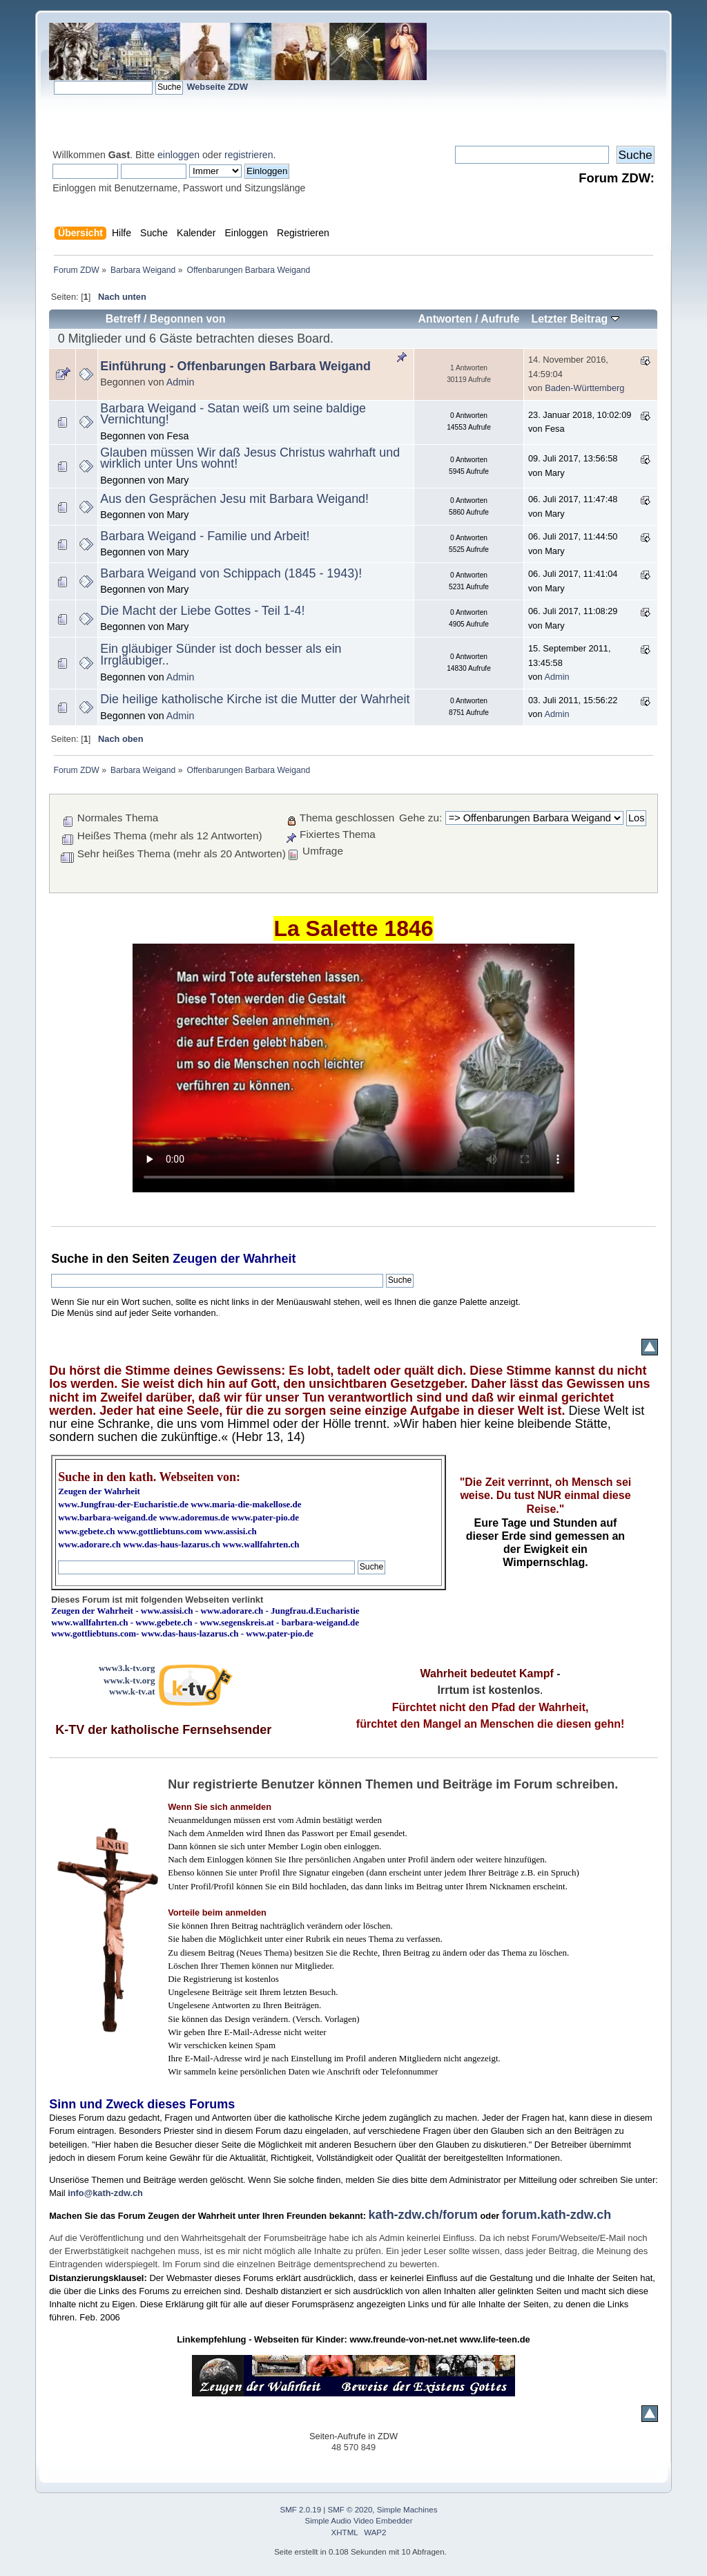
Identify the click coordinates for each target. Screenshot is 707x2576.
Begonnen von (188, 319)
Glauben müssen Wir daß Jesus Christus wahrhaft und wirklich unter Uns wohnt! (250, 458)
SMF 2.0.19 (301, 2510)
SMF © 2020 (350, 2510)
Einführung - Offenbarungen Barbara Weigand (235, 366)
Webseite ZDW (217, 87)
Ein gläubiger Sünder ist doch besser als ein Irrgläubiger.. (220, 654)
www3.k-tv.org (127, 1668)
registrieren (248, 154)
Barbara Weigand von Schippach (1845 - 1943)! (231, 573)
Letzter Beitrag (575, 319)
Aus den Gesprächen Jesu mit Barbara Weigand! (234, 499)
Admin (180, 382)
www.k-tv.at (132, 1691)
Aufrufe (500, 319)
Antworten (445, 319)
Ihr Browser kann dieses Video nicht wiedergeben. (353, 1068)
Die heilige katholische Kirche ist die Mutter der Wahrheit (254, 699)
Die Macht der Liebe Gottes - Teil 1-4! (202, 611)
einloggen (178, 154)
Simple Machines (407, 2510)
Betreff (123, 319)
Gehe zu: (420, 817)
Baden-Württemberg (584, 388)
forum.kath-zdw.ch (556, 2215)
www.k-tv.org (129, 1680)
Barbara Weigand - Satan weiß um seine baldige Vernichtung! (233, 414)
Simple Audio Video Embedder (359, 2521)
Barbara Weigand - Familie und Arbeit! (204, 536)
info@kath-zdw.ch (105, 2193)
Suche (69, 1259)
